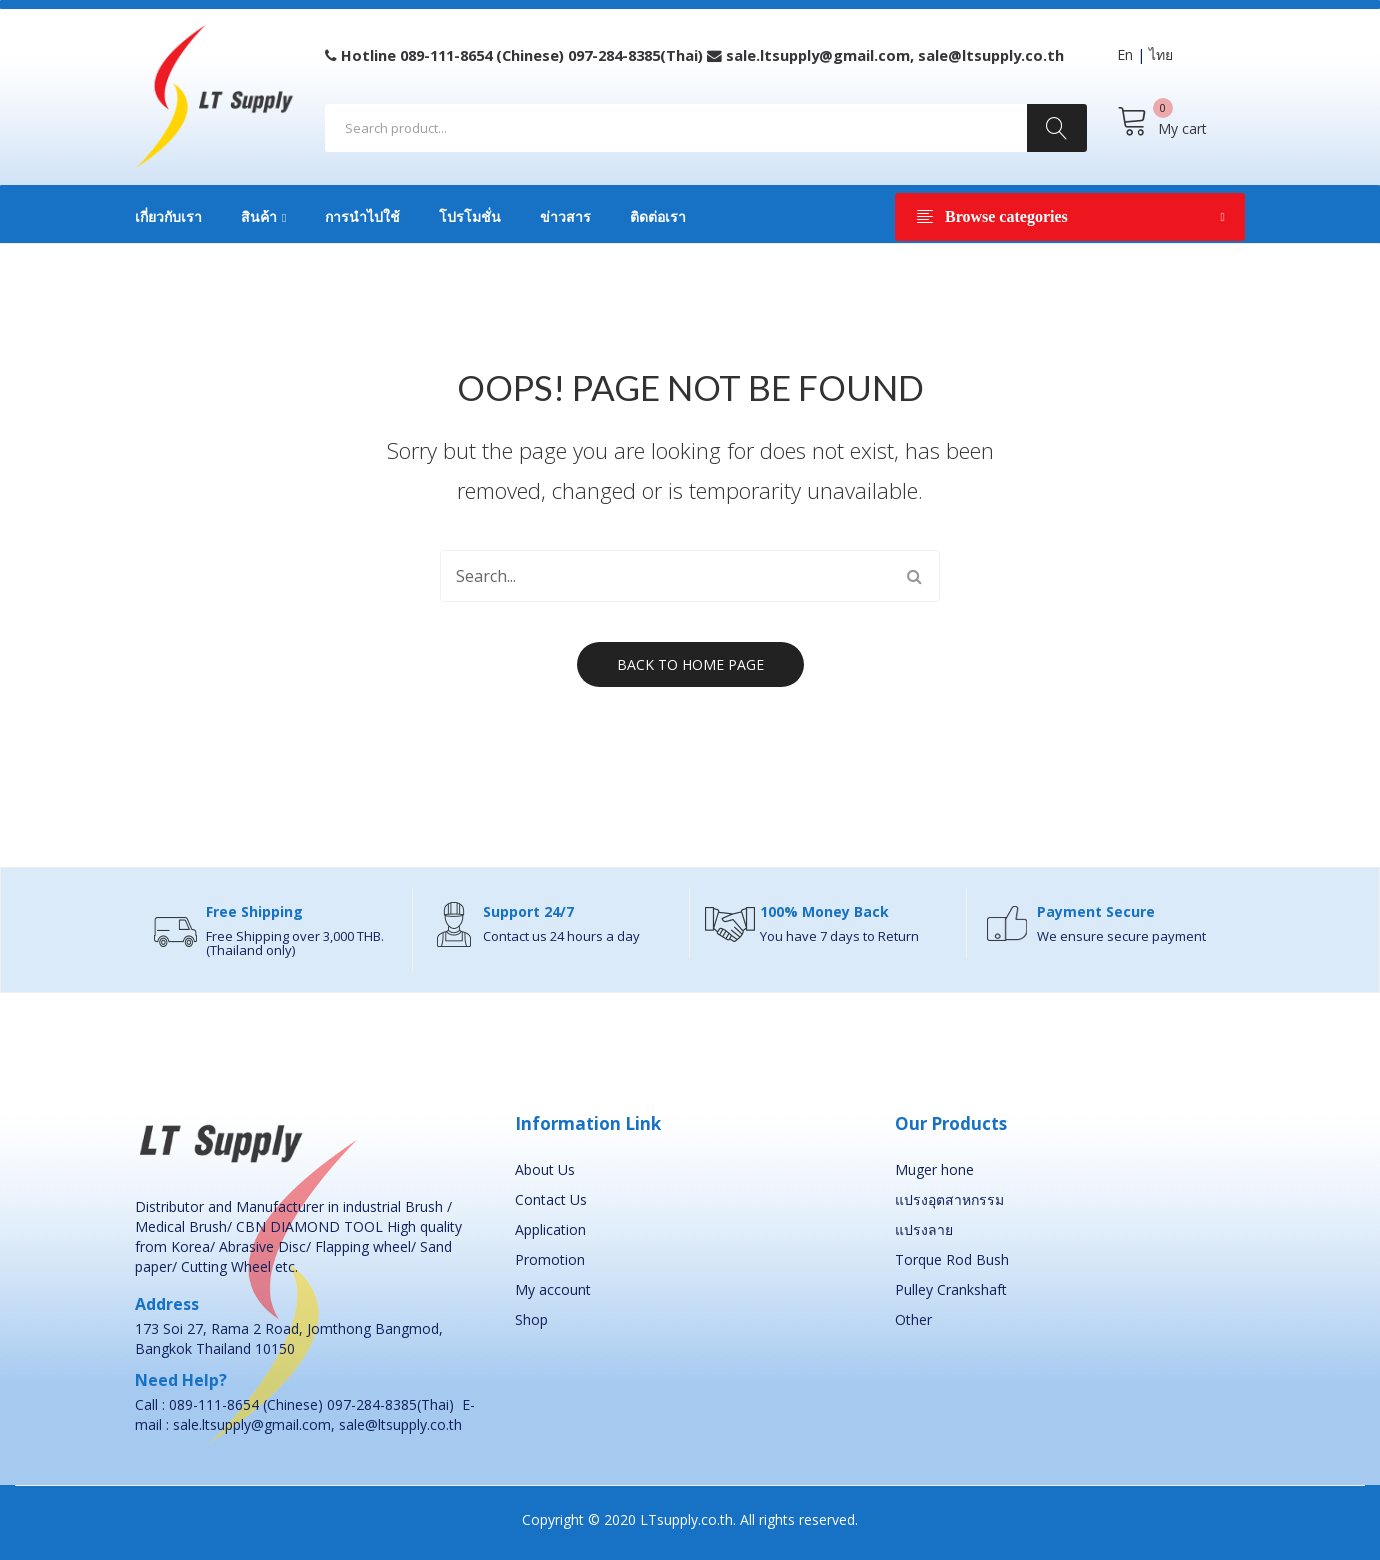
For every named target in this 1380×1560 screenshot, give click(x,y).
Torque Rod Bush (952, 1259)
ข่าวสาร (565, 217)
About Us (545, 1169)
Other (913, 1319)
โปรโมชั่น (470, 217)
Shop (531, 1319)
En (1125, 54)
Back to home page (690, 664)
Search (1057, 128)
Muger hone (934, 1169)
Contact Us (551, 1199)
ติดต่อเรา (658, 217)
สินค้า (259, 217)
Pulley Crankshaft (951, 1289)
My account (553, 1289)
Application (550, 1229)
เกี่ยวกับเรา (168, 217)
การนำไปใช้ (362, 217)
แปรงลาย (924, 1229)
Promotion (550, 1259)
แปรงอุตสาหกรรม (949, 1199)
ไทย (1161, 54)
